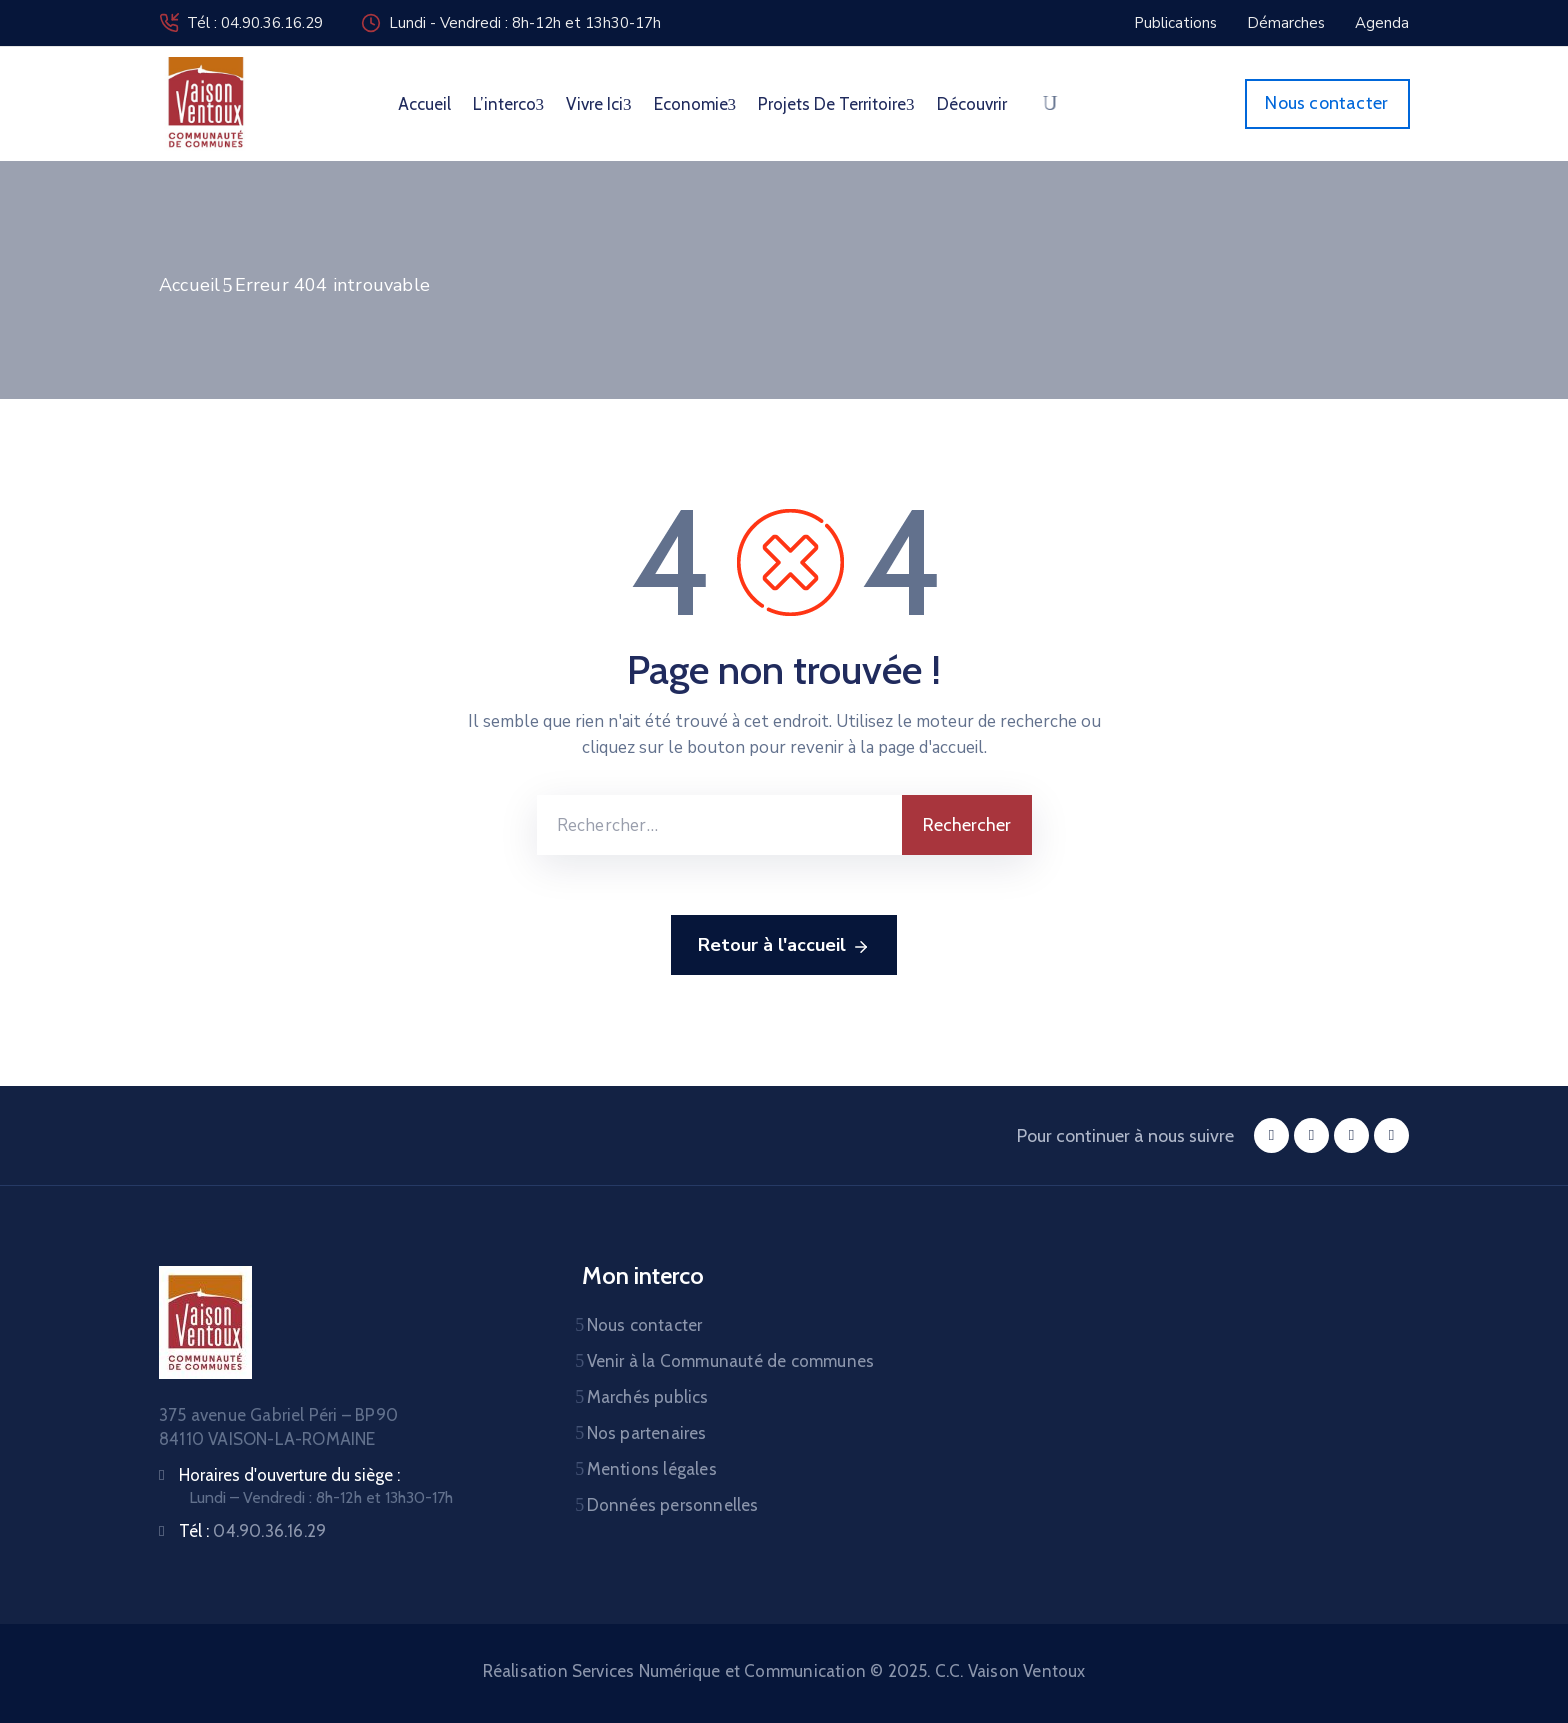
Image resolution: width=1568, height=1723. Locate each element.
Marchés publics (648, 1397)
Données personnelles (673, 1505)
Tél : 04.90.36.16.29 (255, 23)
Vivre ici (599, 104)
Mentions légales (652, 1469)
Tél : (252, 1531)
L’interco (509, 104)
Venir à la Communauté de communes (731, 1361)
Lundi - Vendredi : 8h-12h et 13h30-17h (525, 23)
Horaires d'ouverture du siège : (289, 1475)
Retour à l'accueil (784, 946)
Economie (695, 104)
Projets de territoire (836, 104)
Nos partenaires (647, 1433)
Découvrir (972, 104)
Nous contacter (645, 1325)
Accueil (424, 104)
